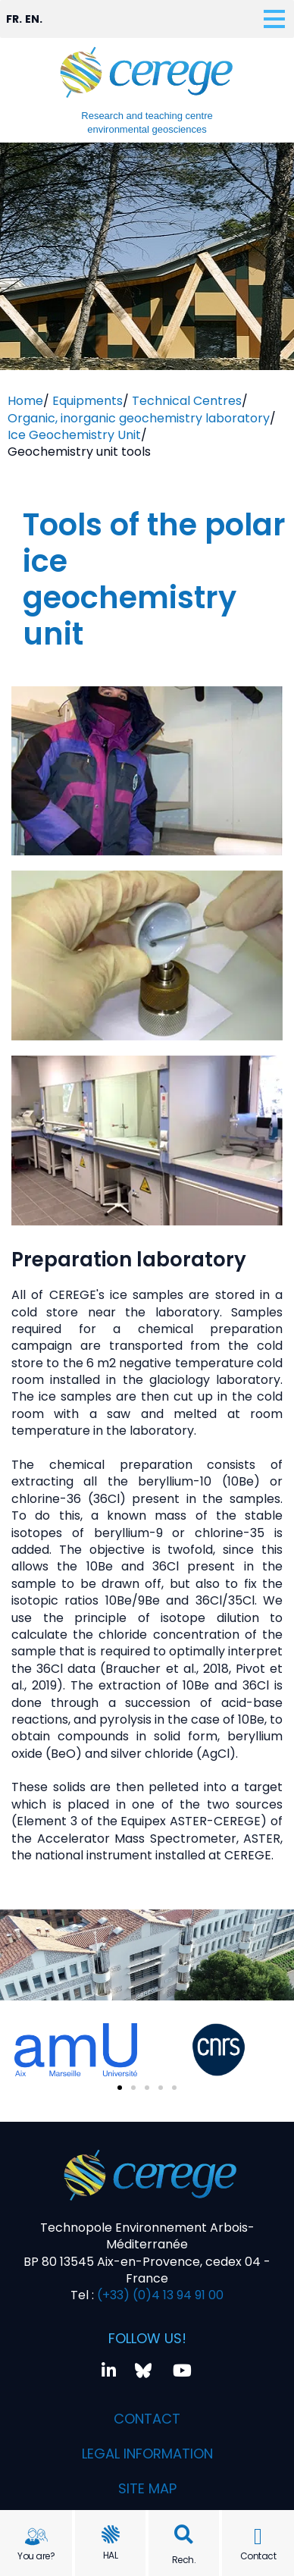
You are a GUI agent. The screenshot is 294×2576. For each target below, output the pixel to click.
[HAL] (111, 2534)
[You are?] (36, 2536)
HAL (110, 2555)
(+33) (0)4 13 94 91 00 (159, 2295)
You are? (36, 2555)
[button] (184, 2535)
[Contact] (258, 2536)
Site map (147, 2488)
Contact (258, 2555)
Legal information (147, 2453)
